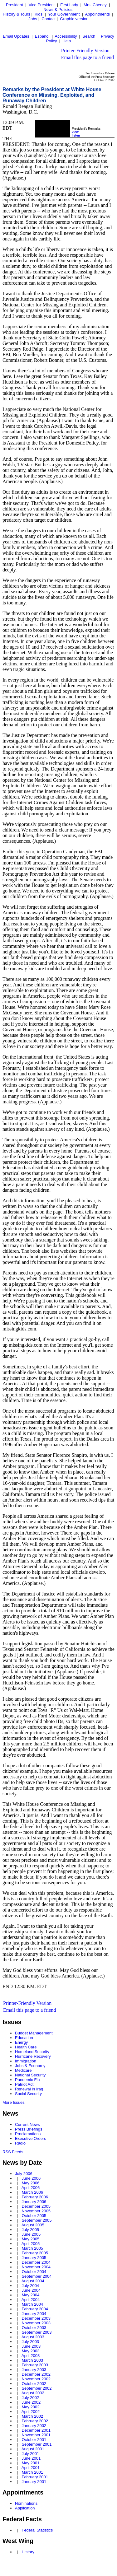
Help (66, 41)
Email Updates (16, 36)
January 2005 (34, 2257)
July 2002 (30, 2397)
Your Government (64, 14)
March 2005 (32, 2248)
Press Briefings (28, 2129)
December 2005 (36, 2206)
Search (88, 36)
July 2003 (30, 2341)
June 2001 (31, 2458)
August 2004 (33, 2281)
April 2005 (31, 2243)
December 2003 (36, 2318)
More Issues (13, 2102)
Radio (20, 2143)
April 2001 (31, 2467)
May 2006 (30, 2183)
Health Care (26, 2047)
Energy (21, 2042)
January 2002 (34, 2425)
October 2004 (34, 2271)
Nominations (26, 2503)
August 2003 (33, 2337)
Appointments (97, 14)
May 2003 (30, 2351)
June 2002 (31, 2402)
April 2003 (31, 2355)
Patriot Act (24, 2084)
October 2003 (34, 2327)
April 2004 (31, 2299)
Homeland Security (32, 2051)
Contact (48, 18)
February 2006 (35, 2197)
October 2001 (34, 2439)
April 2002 (31, 2411)
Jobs (33, 18)
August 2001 (33, 2449)
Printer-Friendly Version (85, 50)
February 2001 (35, 2477)
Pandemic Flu (27, 2079)
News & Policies (57, 9)
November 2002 (36, 2379)
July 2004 (30, 2285)
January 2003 (34, 2369)
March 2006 (32, 2192)
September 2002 (36, 2388)
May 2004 (30, 2295)
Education (24, 2037)
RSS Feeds (12, 2152)
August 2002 (33, 2393)
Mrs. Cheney (95, 4)
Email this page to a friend (87, 57)
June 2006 (31, 2178)
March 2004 (32, 2304)
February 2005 (35, 2253)
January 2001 (34, 2481)
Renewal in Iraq (29, 2089)
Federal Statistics (37, 2530)
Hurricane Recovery (33, 2056)
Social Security (28, 2093)
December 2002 (36, 2374)
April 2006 (31, 2187)
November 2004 (36, 2267)
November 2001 (36, 2435)
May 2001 (30, 2463)
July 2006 (23, 2173)
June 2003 (31, 2346)
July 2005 (30, 2229)
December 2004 (36, 2262)
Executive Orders (30, 2138)
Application (25, 2508)
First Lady (69, 4)
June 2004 (31, 2290)
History (28, 2552)
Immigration (25, 2061)
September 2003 (36, 2332)
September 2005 (36, 2220)
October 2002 (34, 2383)
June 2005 (31, 2234)
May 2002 (30, 2407)
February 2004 (35, 2309)
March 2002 (32, 2416)
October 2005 (34, 2215)
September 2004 (36, 2276)
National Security (30, 2075)
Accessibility (66, 36)
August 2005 (33, 2225)
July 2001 (30, 2453)
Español (42, 36)
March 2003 (32, 2360)
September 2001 (36, 2444)
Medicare (23, 2070)
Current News (27, 2124)
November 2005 (36, 2211)
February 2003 (35, 2365)
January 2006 (34, 2201)
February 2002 (35, 2421)
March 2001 (32, 2472)
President (14, 4)
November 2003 (36, 2323)
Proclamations (28, 2133)
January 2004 (34, 2313)
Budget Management (34, 2033)
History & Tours (16, 14)
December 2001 (36, 2430)
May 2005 (30, 2239)
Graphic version (74, 18)
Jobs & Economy (30, 2065)
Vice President (42, 4)
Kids (38, 14)
